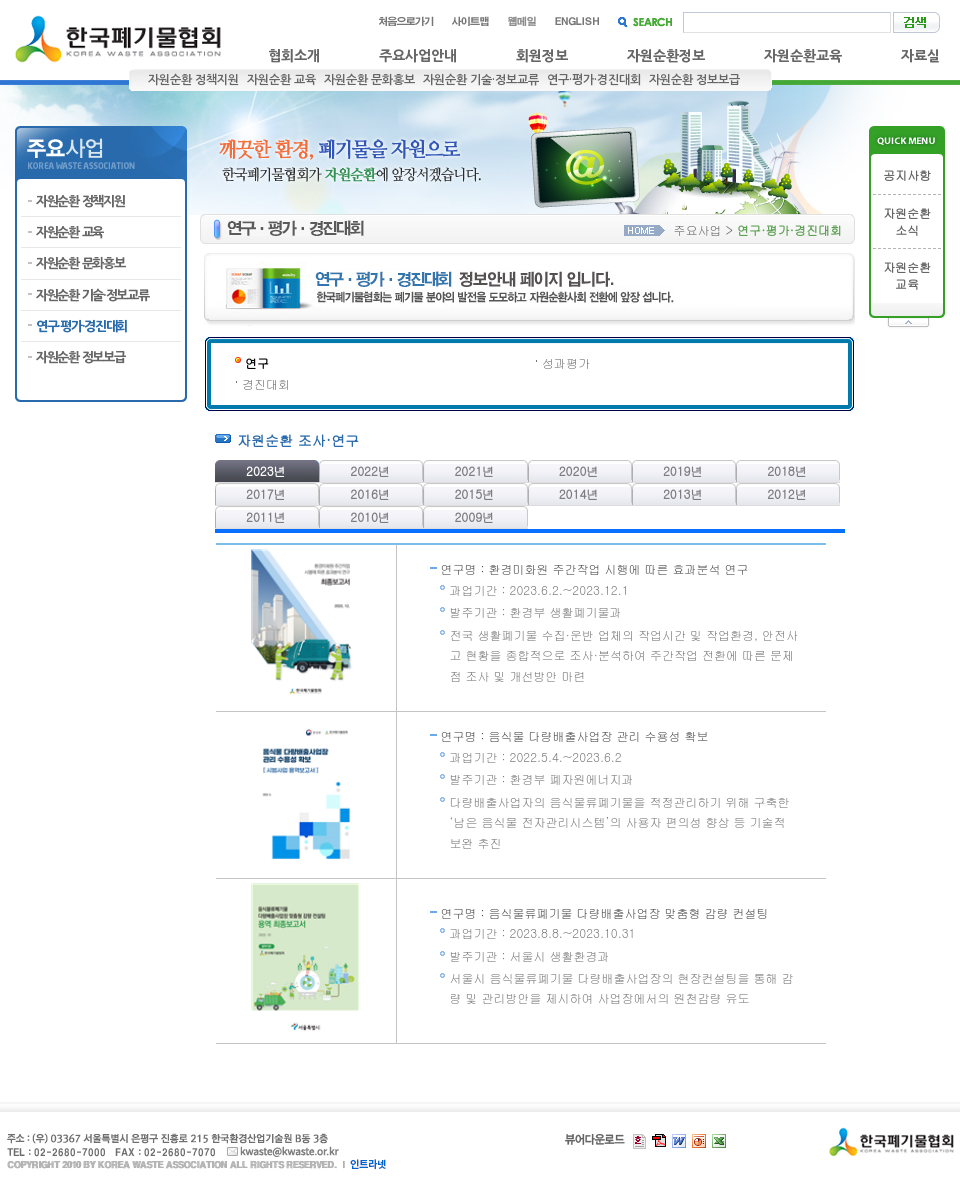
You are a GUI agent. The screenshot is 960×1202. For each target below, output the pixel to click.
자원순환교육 (803, 56)
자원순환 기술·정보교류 (481, 80)
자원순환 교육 (281, 80)
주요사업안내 (418, 56)
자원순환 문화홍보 (369, 80)
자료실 (920, 56)
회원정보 (542, 56)
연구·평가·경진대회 (594, 80)
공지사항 (907, 175)
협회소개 (294, 56)
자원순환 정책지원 (193, 80)
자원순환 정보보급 (694, 80)
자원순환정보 (666, 56)
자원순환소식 (907, 221)
